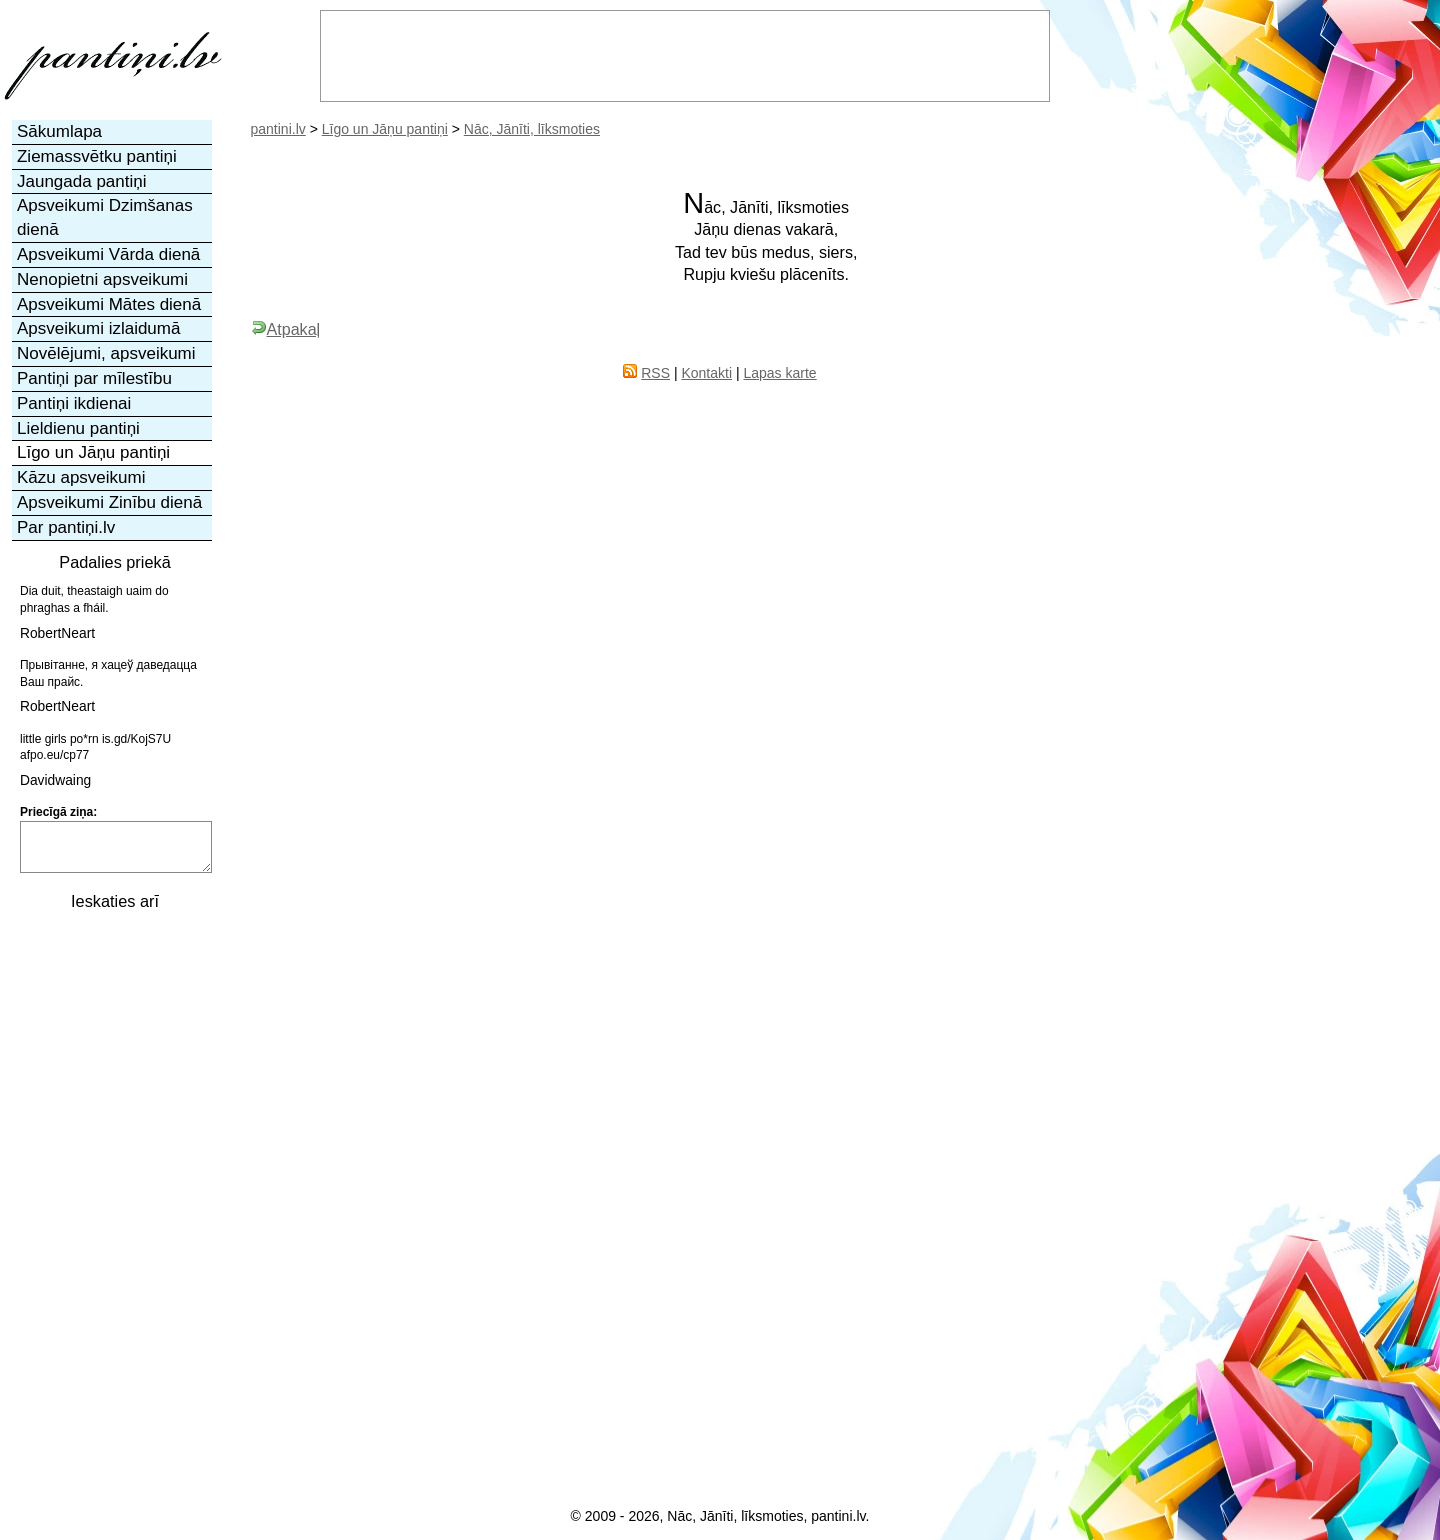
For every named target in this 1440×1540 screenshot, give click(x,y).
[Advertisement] (113, 1223)
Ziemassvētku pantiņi (97, 156)
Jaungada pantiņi (82, 181)
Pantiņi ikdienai (74, 403)
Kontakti (706, 373)
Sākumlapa (59, 131)
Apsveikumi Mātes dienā (109, 304)
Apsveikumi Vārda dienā (108, 254)
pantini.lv (278, 129)
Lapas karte (779, 373)
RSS (655, 373)
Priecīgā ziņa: (58, 812)
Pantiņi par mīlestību (94, 378)
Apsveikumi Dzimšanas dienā (105, 217)
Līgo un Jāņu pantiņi (385, 129)
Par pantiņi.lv (66, 527)
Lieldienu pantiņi (78, 428)
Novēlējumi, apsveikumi (106, 353)
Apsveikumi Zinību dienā (109, 502)
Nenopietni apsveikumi (102, 279)
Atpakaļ (286, 329)
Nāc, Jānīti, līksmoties (532, 129)
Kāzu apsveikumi (81, 477)
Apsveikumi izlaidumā (98, 328)
